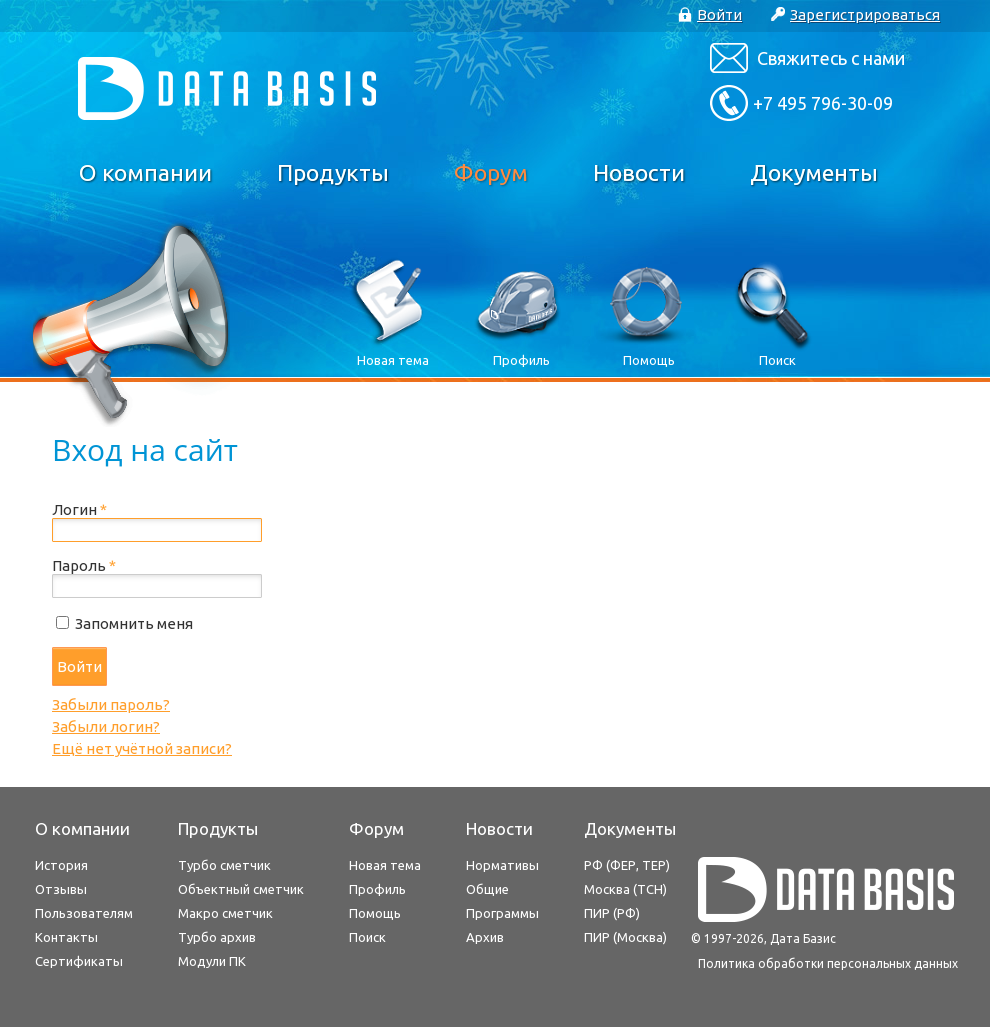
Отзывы (61, 889)
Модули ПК (212, 961)
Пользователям (84, 913)
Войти (79, 666)
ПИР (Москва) (625, 937)
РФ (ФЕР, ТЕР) (627, 865)
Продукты (333, 172)
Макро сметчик (225, 913)
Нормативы (502, 865)
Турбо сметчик (224, 865)
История (61, 865)
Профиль (377, 889)
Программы (502, 913)
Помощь (375, 913)
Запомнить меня (134, 623)
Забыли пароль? (111, 704)
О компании (145, 172)
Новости (639, 172)
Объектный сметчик (241, 889)
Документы (814, 172)
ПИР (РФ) (612, 913)
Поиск (367, 937)
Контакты (66, 937)
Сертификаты (79, 961)
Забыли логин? (106, 726)
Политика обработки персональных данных (828, 963)
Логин (79, 509)
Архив (485, 937)
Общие (487, 889)
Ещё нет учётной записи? (142, 748)
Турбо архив (217, 937)
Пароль (84, 565)
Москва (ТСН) (625, 889)
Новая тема (385, 865)
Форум (491, 172)
